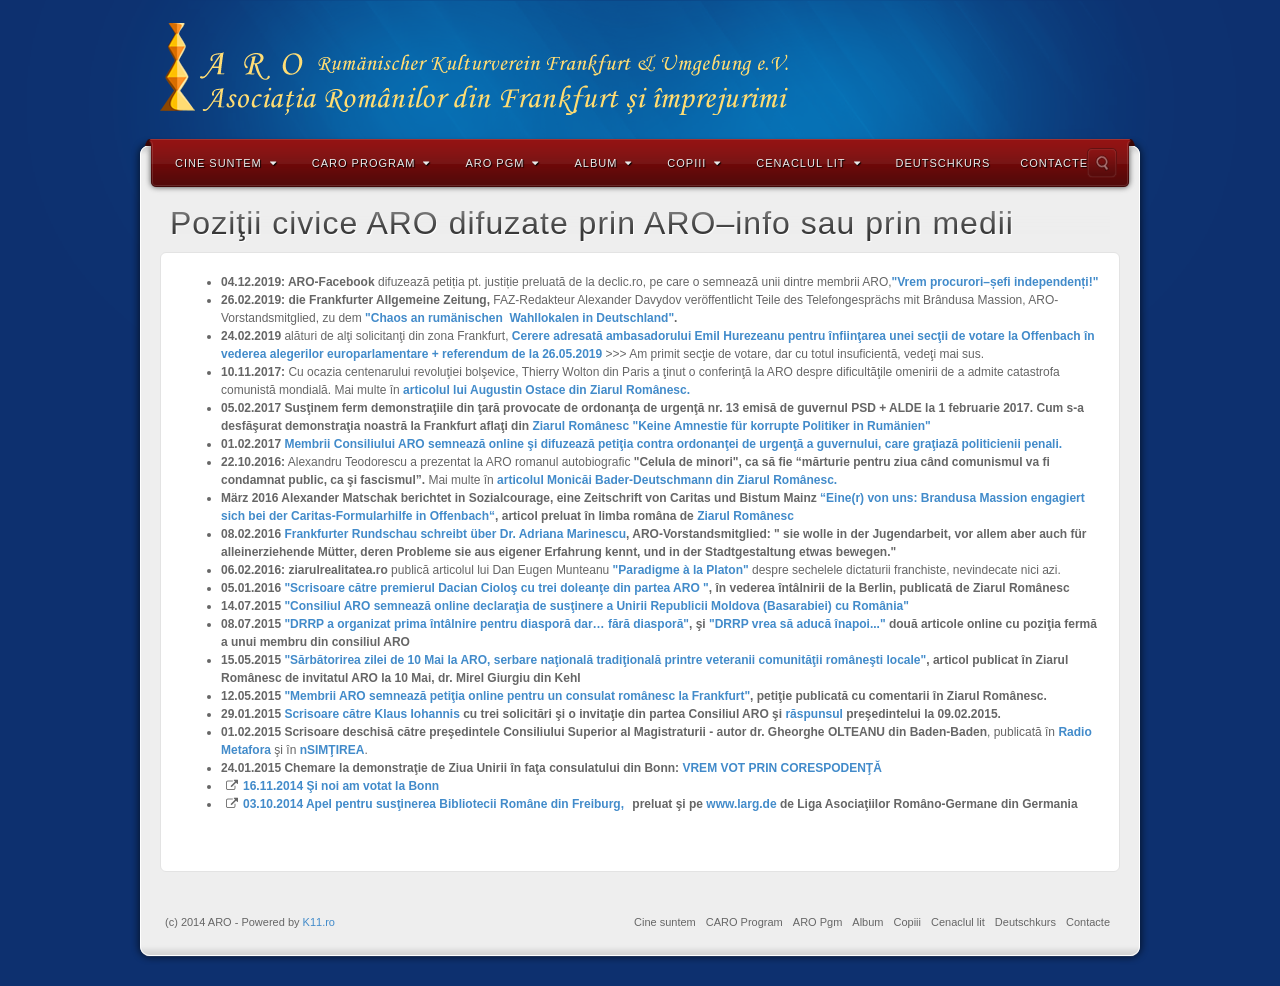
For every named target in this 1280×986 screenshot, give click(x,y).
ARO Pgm (502, 163)
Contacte (1054, 163)
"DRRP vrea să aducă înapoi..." (797, 624)
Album (603, 163)
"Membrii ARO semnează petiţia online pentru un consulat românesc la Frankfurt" (517, 696)
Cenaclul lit (808, 163)
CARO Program (371, 163)
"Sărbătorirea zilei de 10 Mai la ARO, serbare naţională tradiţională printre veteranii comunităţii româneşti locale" (605, 660)
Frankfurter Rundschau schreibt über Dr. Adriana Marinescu (455, 534)
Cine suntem (226, 163)
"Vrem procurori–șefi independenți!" (995, 282)
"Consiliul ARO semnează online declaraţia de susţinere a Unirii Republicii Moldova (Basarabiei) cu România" (596, 606)
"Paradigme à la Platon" (681, 570)
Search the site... (1102, 163)
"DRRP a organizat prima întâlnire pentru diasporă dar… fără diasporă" (486, 624)
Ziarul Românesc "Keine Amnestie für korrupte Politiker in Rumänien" (731, 426)
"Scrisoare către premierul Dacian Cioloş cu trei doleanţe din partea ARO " (496, 588)
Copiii (694, 163)
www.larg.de (741, 804)
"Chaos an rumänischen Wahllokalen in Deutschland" (519, 318)
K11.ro (319, 922)
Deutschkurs (943, 163)
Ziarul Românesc (745, 516)
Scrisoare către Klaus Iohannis (371, 714)
